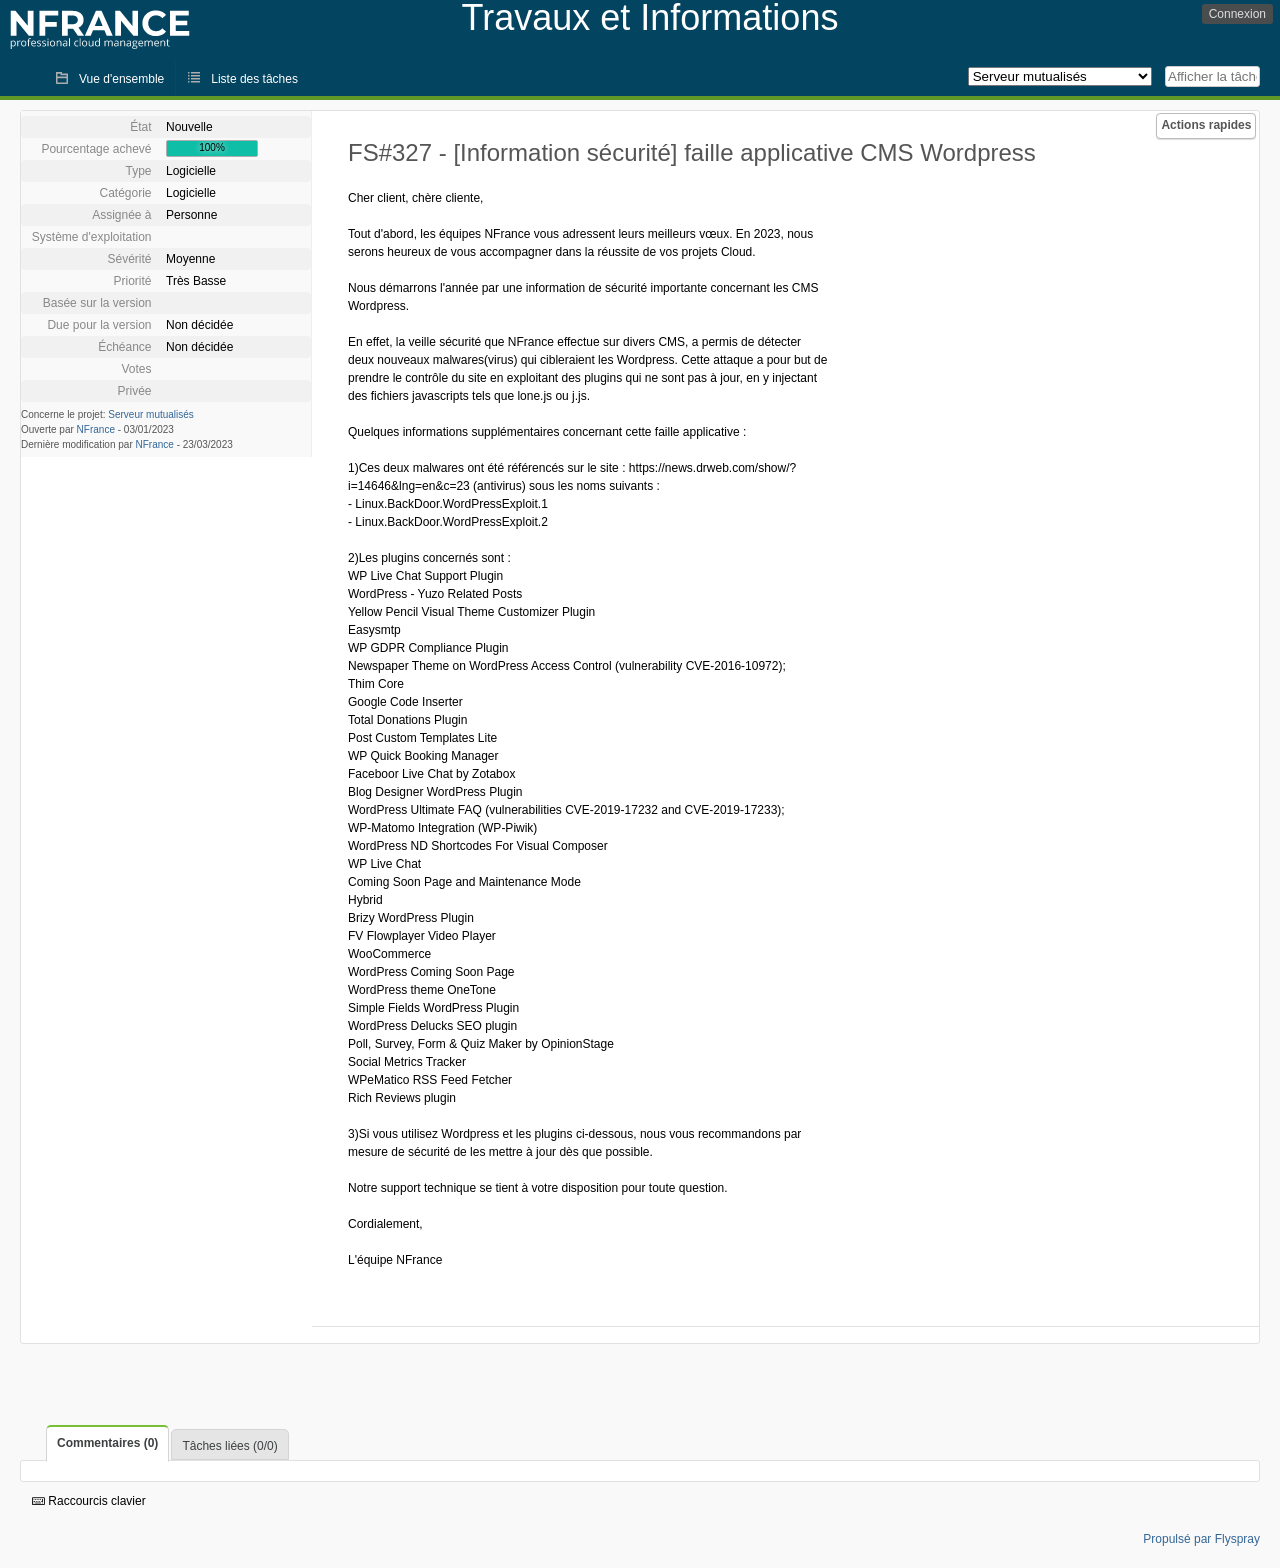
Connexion (1237, 14)
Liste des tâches (254, 79)
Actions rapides (1206, 125)
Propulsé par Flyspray (1201, 1539)
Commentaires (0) (107, 1443)
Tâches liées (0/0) (229, 1446)
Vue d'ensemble (121, 79)
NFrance (96, 429)
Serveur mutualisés (151, 414)
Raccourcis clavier (89, 1501)
